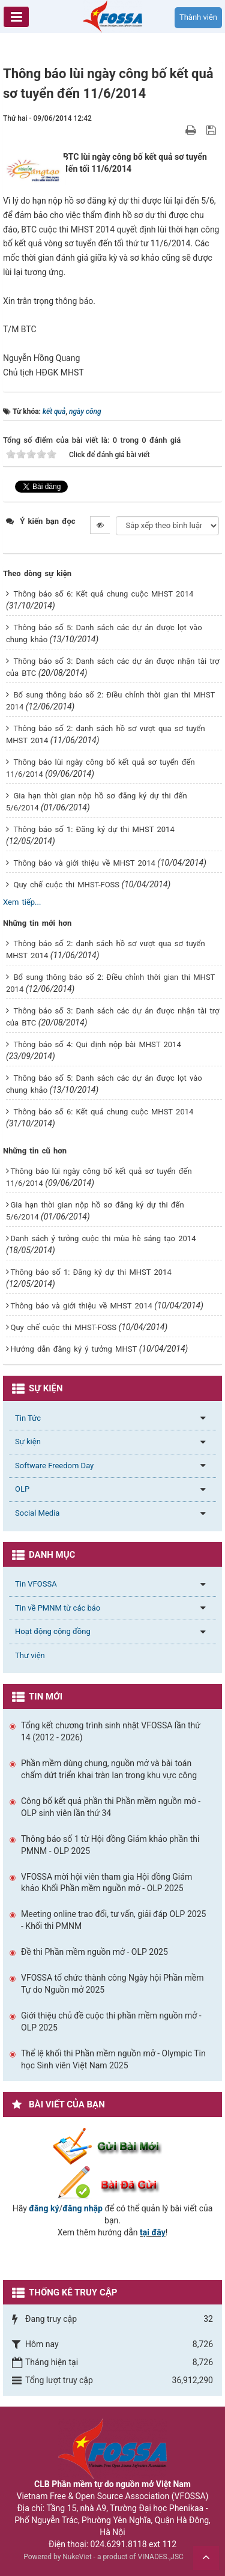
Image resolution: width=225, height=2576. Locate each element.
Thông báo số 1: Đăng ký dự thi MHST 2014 (93, 829)
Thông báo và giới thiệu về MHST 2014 (84, 862)
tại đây (153, 2232)
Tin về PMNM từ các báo (57, 1607)
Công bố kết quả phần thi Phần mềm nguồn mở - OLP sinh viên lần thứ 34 (110, 1807)
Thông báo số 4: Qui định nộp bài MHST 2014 (97, 1044)
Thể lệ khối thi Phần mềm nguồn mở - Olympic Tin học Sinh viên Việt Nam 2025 (113, 2059)
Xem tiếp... (22, 902)
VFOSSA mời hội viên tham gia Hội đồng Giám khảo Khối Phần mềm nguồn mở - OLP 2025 (106, 1883)
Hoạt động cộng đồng (53, 1631)
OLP (22, 1488)
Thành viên (198, 17)
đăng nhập (82, 2208)
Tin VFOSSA (36, 1583)
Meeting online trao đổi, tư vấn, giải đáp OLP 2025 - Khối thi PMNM (113, 1920)
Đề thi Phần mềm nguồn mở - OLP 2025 (94, 1952)
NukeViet (76, 2557)
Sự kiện (28, 1441)
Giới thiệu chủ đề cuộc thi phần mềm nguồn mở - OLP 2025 (111, 2021)
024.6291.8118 (119, 2544)
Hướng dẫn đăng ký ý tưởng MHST (73, 1348)
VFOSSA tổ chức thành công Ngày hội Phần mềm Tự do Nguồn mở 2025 (112, 1983)
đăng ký (44, 2208)
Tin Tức (28, 1418)
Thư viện (30, 1655)
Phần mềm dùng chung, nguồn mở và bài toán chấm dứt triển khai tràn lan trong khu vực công (109, 1769)
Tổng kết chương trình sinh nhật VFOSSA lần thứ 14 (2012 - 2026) (110, 1731)
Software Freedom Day (54, 1465)
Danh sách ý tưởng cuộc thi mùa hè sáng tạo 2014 (103, 1238)
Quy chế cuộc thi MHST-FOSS (66, 884)
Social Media (37, 1512)
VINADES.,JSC (161, 2557)
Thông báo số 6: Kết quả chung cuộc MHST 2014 (103, 593)
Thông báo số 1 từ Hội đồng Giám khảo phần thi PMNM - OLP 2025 (110, 1845)
